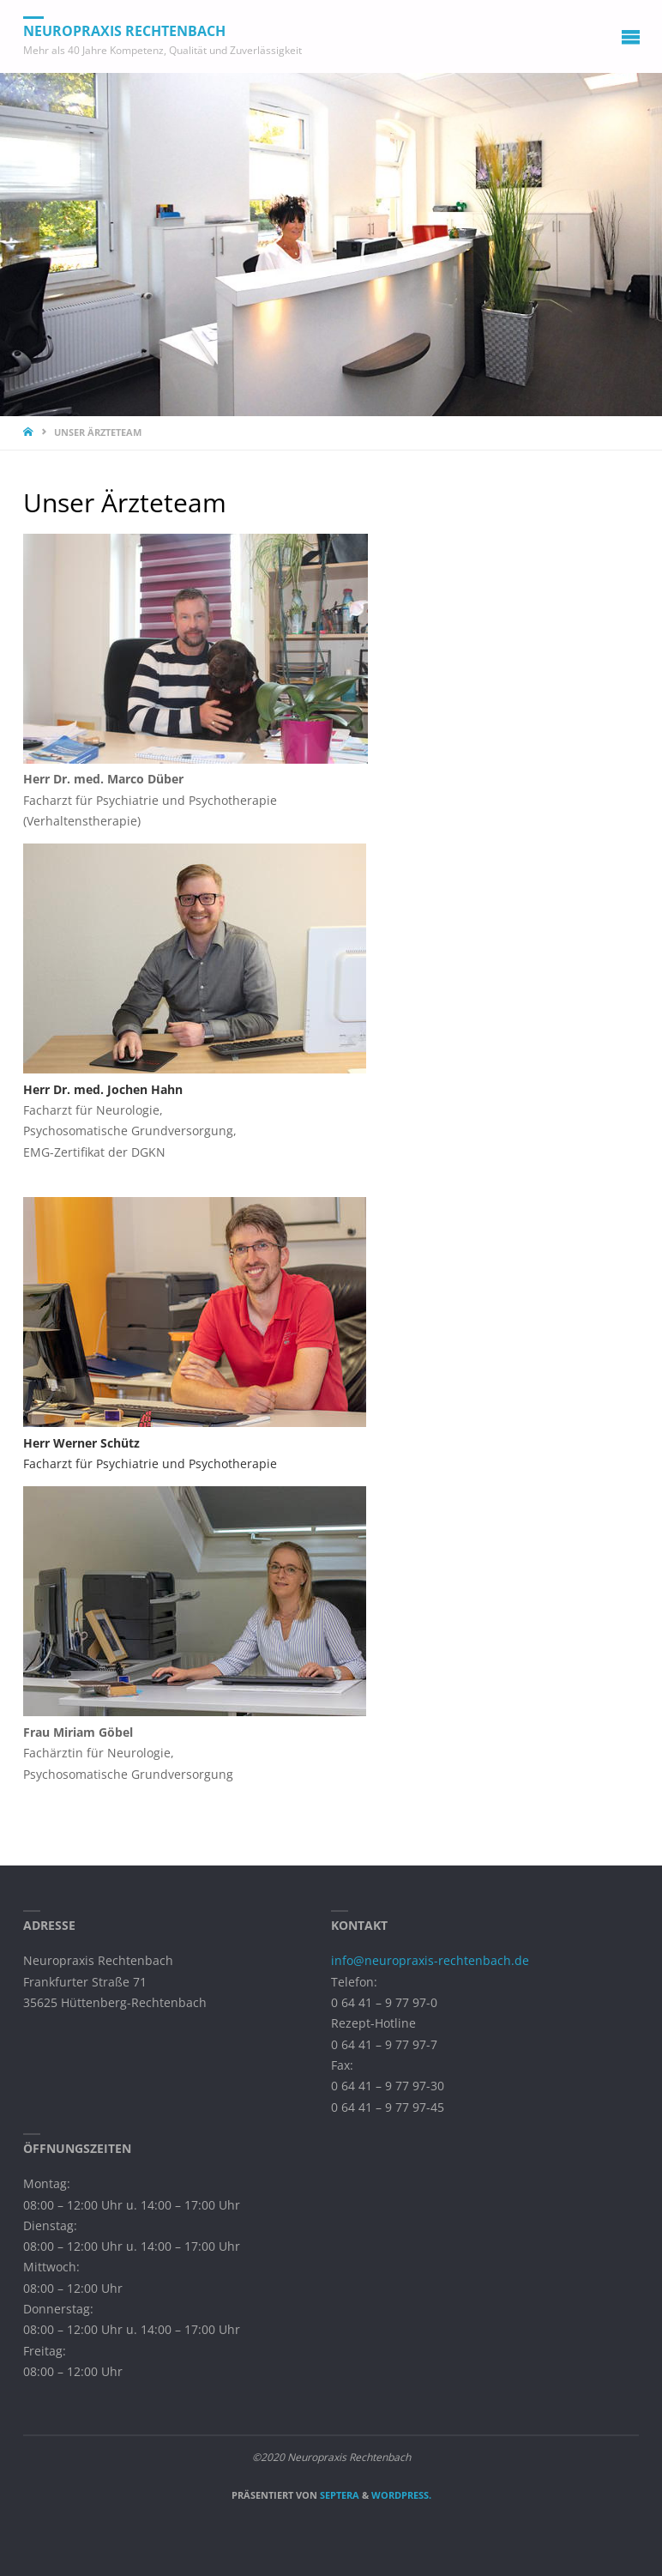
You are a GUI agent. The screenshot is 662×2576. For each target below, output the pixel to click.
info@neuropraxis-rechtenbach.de (430, 1960)
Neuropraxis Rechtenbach (124, 30)
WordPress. (401, 2494)
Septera (338, 2494)
